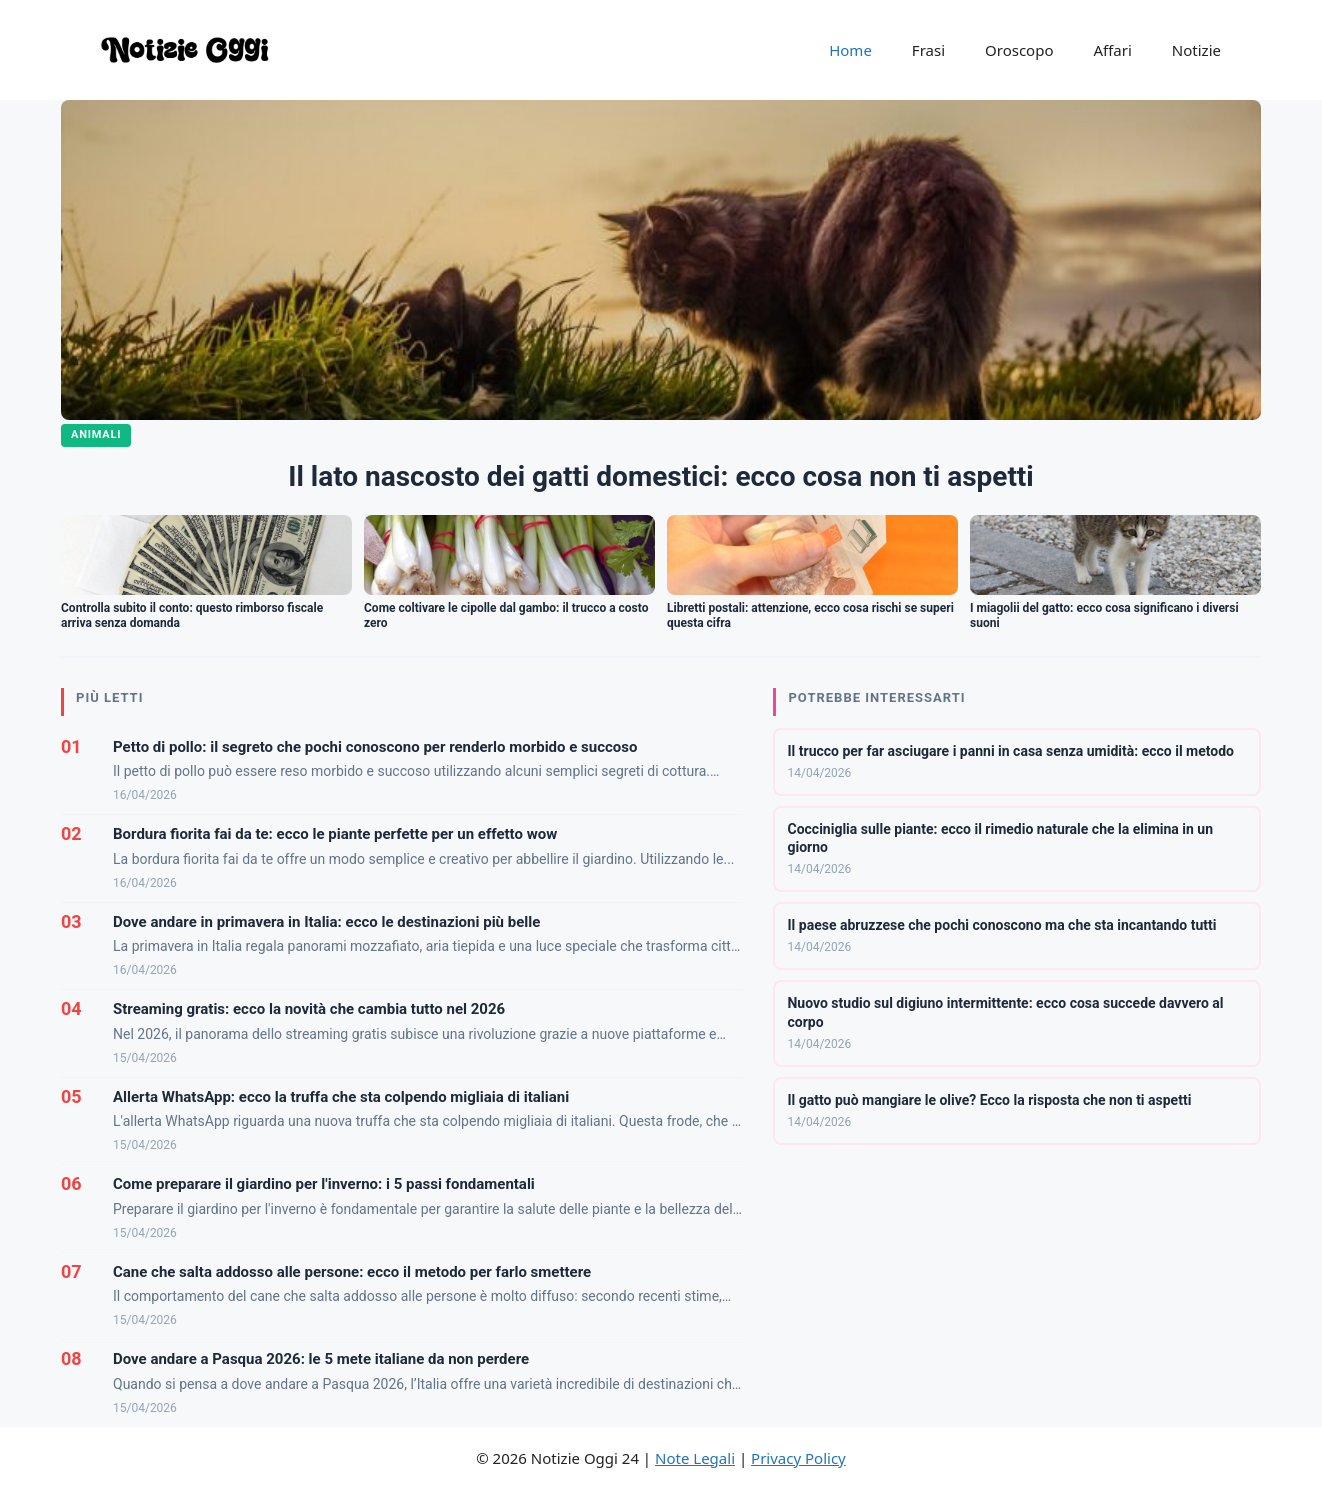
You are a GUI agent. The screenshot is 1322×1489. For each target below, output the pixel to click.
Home (850, 50)
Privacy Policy (798, 1458)
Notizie (1196, 50)
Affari (1112, 50)
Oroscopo (1019, 50)
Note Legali (695, 1458)
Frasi (928, 50)
